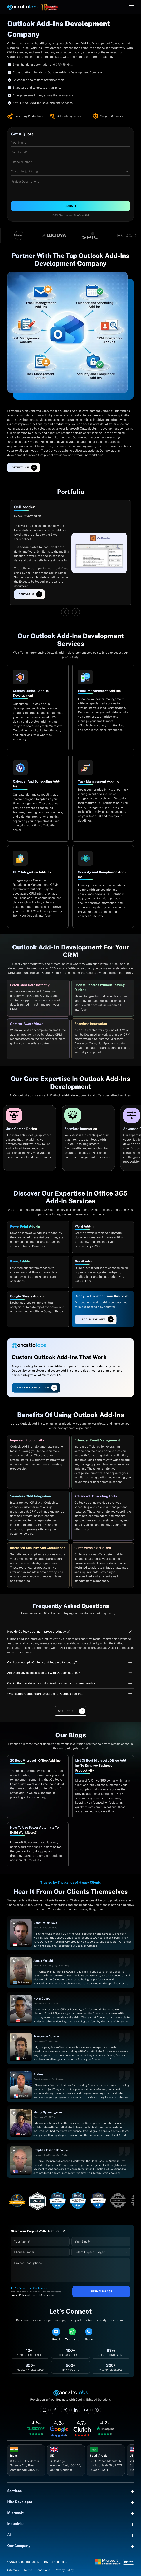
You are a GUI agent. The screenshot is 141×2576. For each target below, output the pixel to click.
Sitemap (13, 2570)
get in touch (20, 467)
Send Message (101, 2291)
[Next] (76, 612)
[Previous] (65, 612)
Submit (70, 206)
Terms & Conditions (37, 2570)
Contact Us (26, 594)
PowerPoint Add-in (25, 1226)
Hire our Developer (92, 1319)
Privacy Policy (18, 2295)
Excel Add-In (20, 1261)
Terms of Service (39, 2295)
